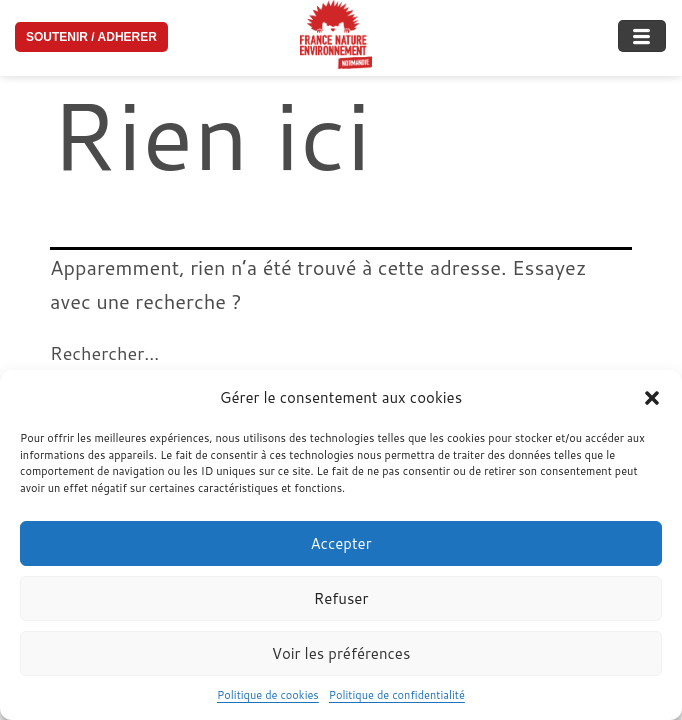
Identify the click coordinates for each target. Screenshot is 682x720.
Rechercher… (104, 353)
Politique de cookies (268, 695)
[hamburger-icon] (642, 29)
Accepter (340, 543)
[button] (652, 398)
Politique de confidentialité (397, 695)
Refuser (341, 598)
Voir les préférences (341, 653)
